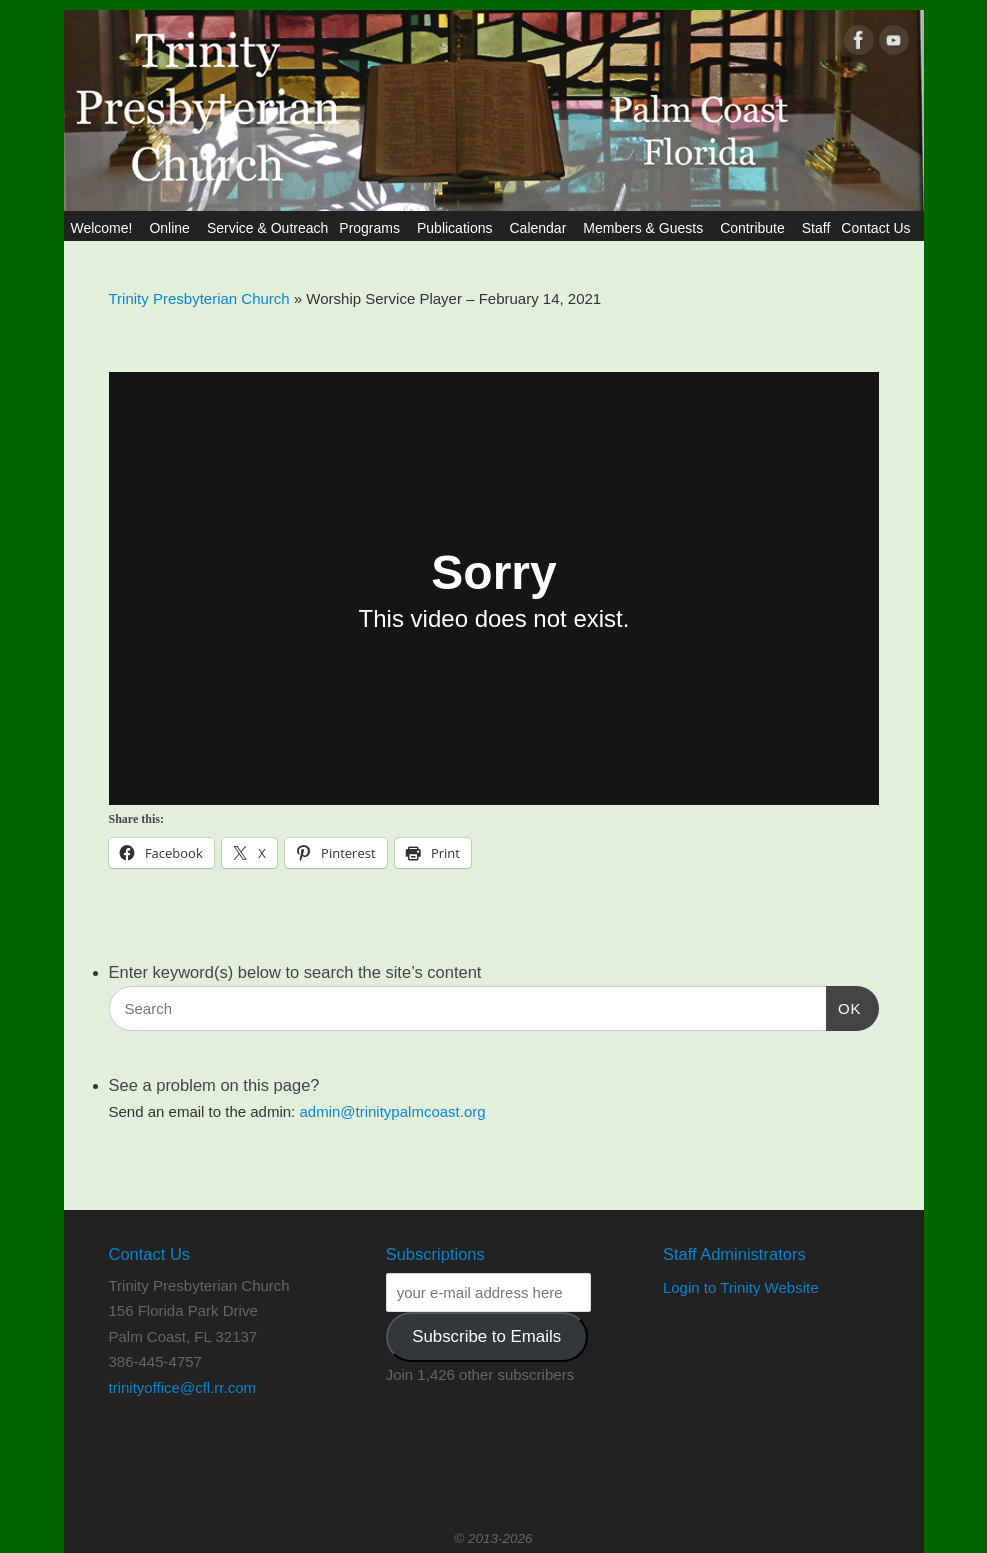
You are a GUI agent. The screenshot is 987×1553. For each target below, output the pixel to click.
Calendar (540, 228)
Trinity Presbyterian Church (199, 298)
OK (844, 1006)
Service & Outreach (267, 228)
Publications (458, 228)
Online (172, 228)
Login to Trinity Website (741, 1287)
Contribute (755, 228)
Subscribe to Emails (486, 1336)
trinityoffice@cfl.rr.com (182, 1387)
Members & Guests (646, 228)
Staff (816, 228)
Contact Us (878, 228)
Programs (372, 228)
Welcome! (104, 228)
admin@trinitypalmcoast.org (392, 1111)
